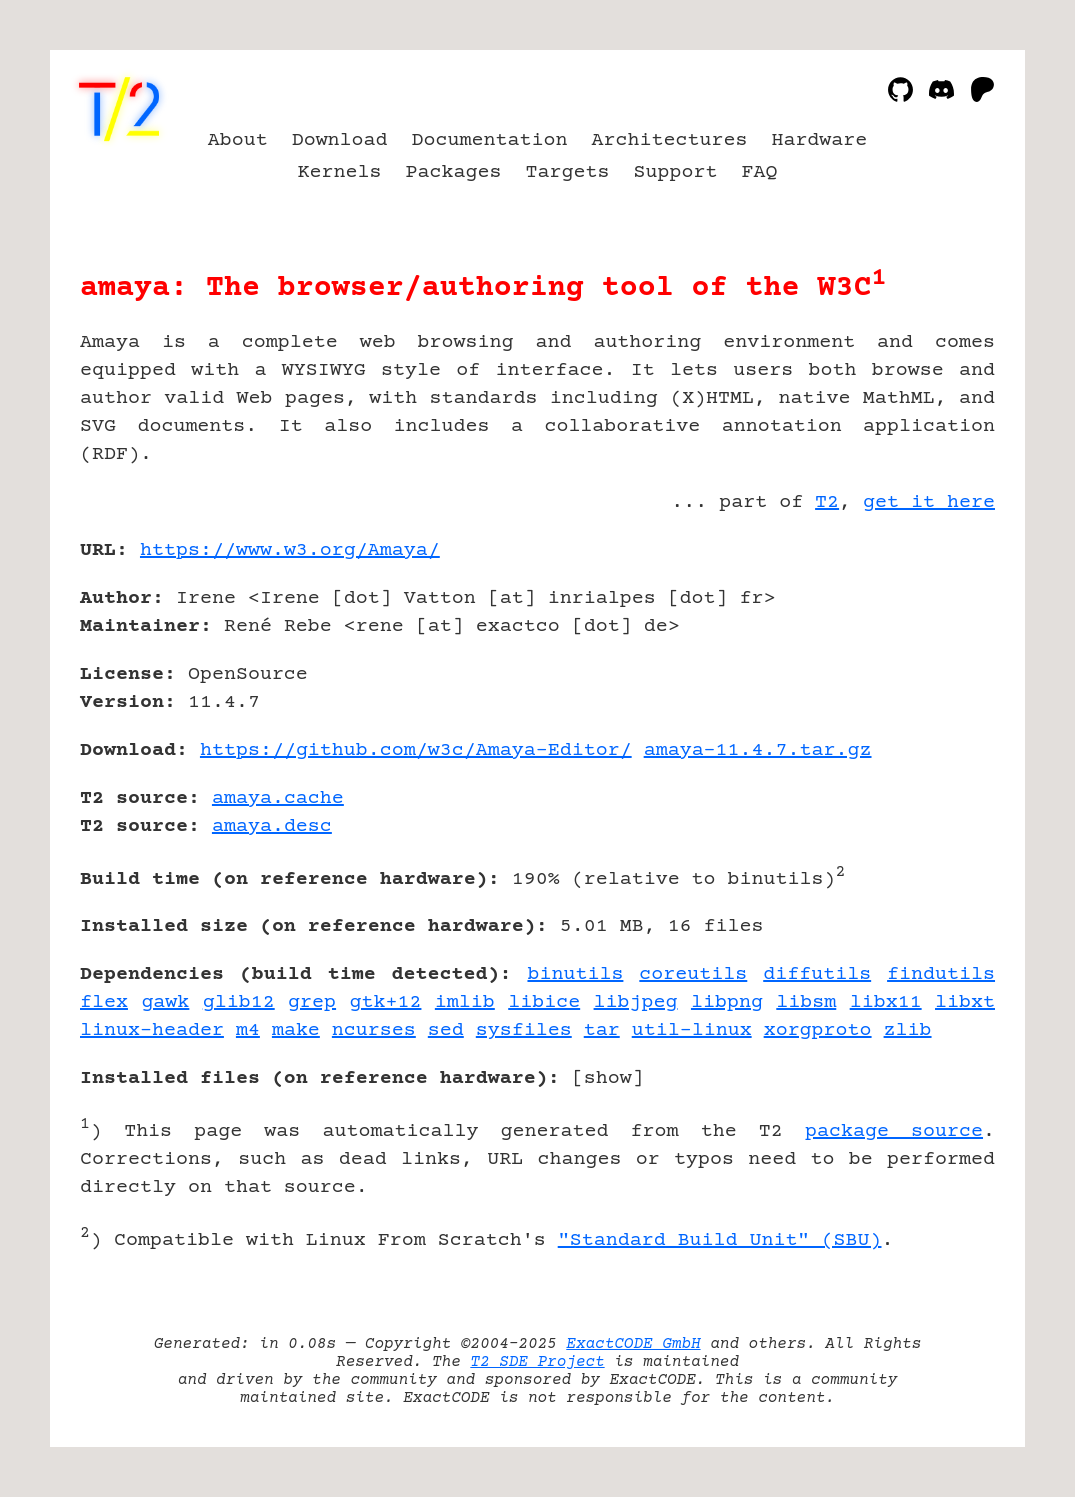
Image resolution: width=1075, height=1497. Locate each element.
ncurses (374, 1030)
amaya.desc (272, 826)
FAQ (759, 172)
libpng (727, 1002)
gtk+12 (385, 1002)
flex (104, 1002)
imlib (465, 1002)
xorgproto (818, 1030)
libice (544, 1002)
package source (894, 1131)
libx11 (886, 1002)
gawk (165, 1002)
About (238, 140)
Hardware (819, 140)
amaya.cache (278, 798)
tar (602, 1030)
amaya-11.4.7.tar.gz (758, 750)
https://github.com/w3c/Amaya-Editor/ (416, 750)
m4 (248, 1030)
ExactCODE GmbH (633, 1344)
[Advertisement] (935, 667)
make (296, 1030)
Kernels (340, 172)
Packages (454, 172)
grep (312, 1002)
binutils (575, 974)
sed (446, 1030)
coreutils (693, 974)
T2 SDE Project (537, 1362)
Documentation (490, 140)
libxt (965, 1002)
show (608, 1078)
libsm (806, 1002)
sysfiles (524, 1030)
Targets (568, 172)
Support (675, 172)
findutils (941, 974)
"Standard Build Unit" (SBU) (720, 1240)
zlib (908, 1030)
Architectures (669, 140)
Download (340, 140)
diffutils (817, 974)
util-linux (692, 1030)
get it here (929, 502)
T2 (827, 502)
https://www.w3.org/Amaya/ (290, 550)
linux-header (152, 1030)
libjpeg (636, 1002)
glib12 (239, 1002)
